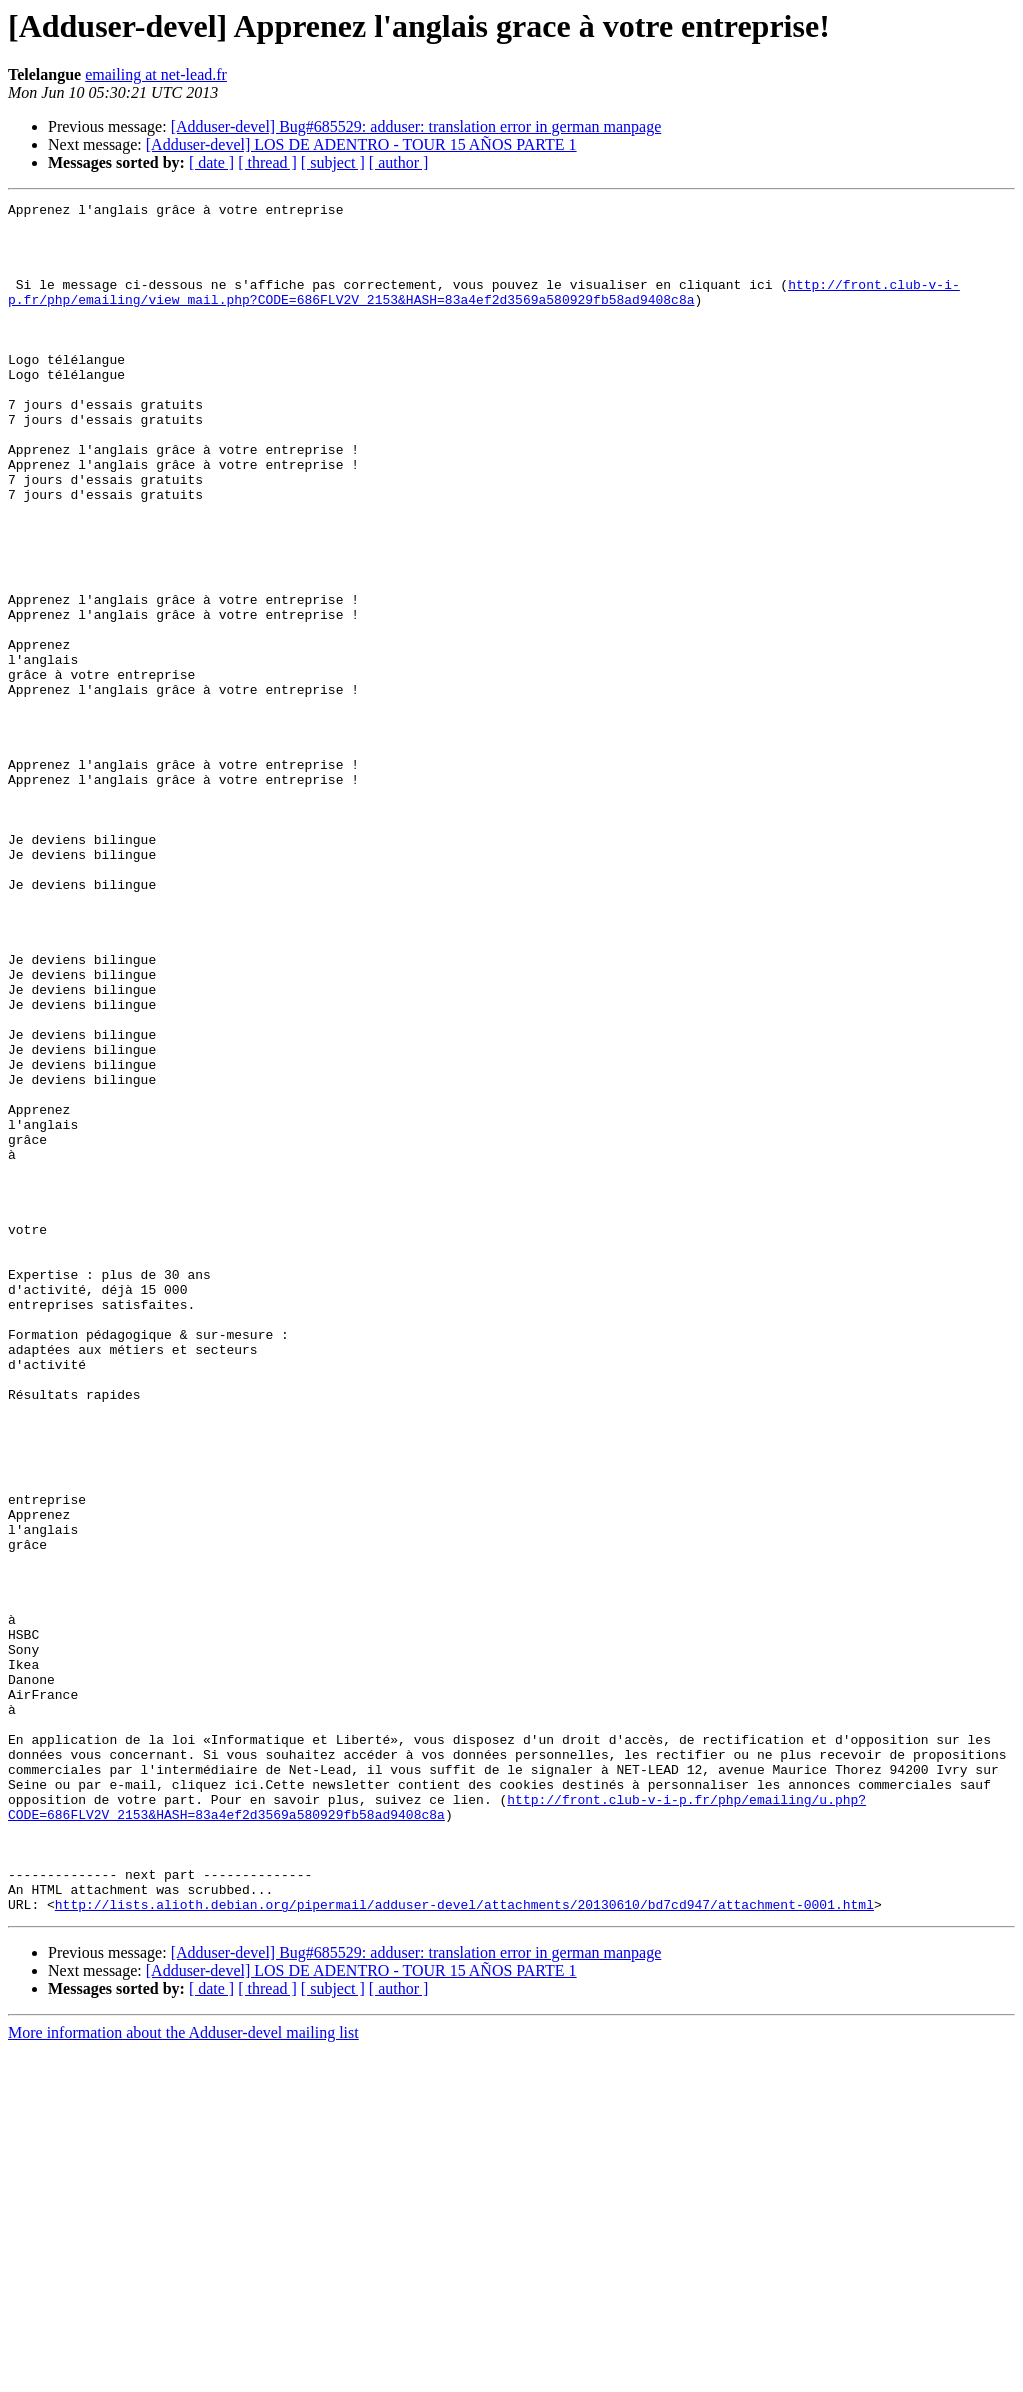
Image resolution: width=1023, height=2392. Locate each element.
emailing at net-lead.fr (156, 74)
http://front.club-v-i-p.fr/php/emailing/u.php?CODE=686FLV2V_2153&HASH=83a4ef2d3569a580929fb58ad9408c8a (437, 2129)
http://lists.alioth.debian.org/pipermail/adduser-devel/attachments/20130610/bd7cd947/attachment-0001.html (464, 2246)
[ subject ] (333, 162)
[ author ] (399, 162)
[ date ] (211, 162)
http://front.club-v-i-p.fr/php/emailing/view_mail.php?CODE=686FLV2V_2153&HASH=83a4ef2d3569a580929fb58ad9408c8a (484, 311)
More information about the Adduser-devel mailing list (183, 2374)
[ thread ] (267, 162)
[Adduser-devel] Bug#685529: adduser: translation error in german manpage (416, 126)
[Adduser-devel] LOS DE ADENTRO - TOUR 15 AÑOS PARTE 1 (361, 144)
